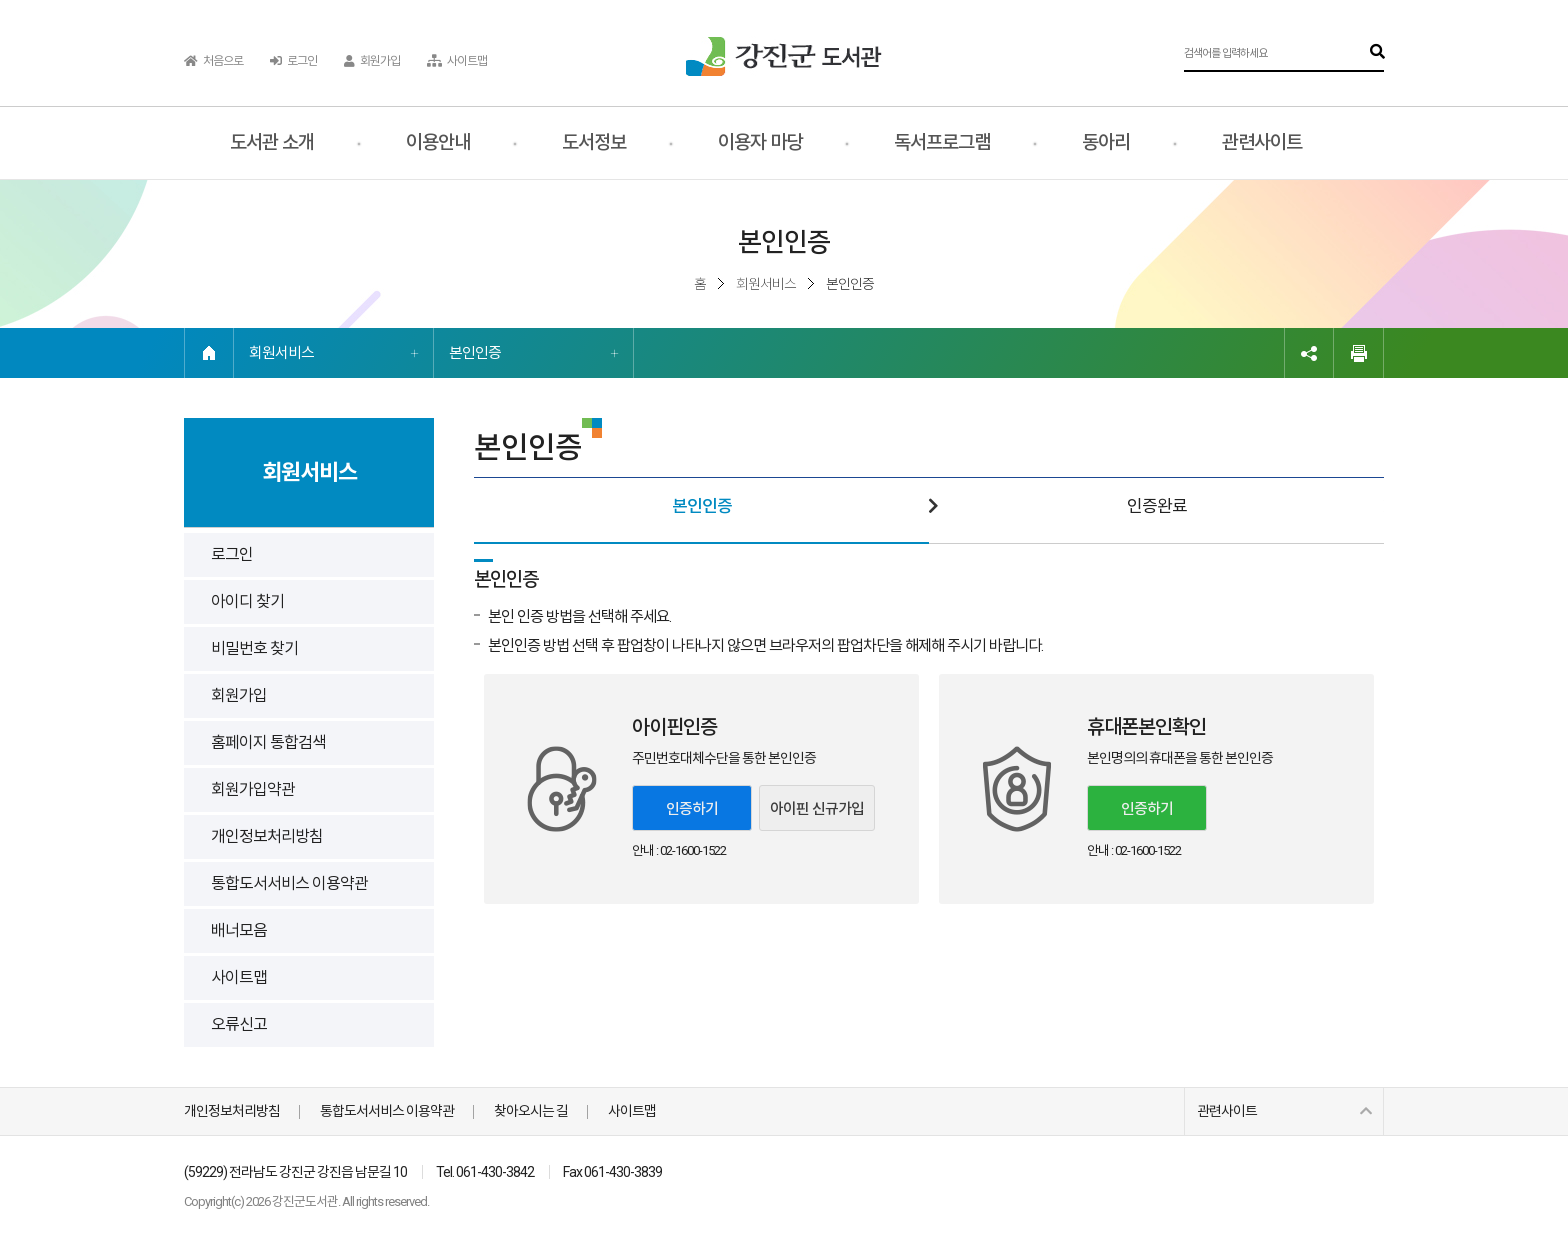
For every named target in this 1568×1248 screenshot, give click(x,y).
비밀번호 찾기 (254, 648)
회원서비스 (281, 353)
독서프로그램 (942, 142)
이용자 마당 (760, 142)
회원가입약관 (253, 789)
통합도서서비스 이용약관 (289, 883)
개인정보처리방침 (267, 836)
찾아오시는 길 (531, 1111)
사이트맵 (457, 61)
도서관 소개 (272, 142)
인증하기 (692, 809)
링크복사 (1309, 353)
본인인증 (475, 353)
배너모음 (239, 930)
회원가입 (372, 61)
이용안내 (438, 142)
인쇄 (1359, 353)
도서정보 (594, 142)
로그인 (293, 61)
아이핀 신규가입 (817, 809)
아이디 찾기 (247, 601)
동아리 (1106, 142)
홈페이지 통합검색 (268, 742)
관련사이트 (1262, 142)
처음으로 (213, 61)
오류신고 (239, 1024)
